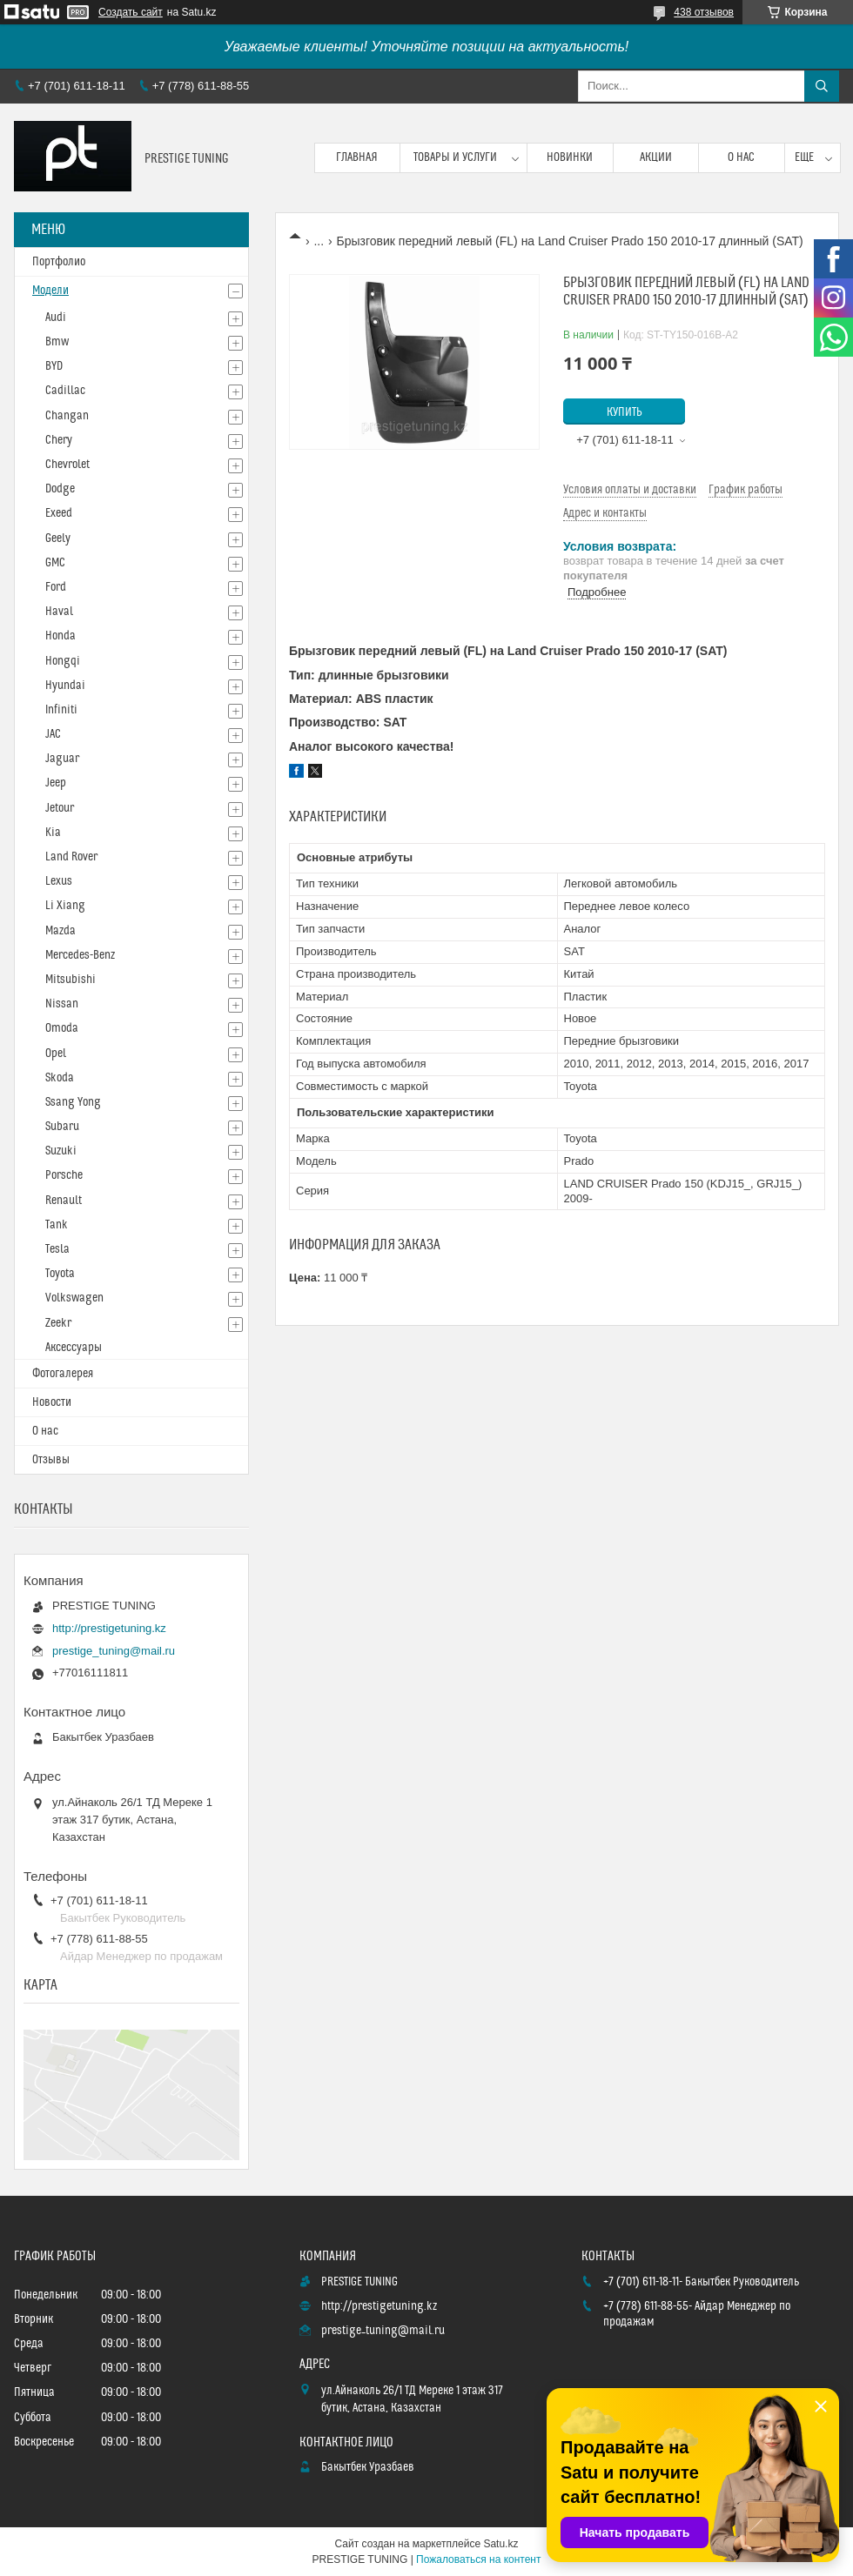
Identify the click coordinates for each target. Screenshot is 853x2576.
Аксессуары (73, 1348)
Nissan (61, 1004)
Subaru (62, 1127)
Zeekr (58, 1323)
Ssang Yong (73, 1102)
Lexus (58, 881)
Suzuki (61, 1151)
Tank (56, 1225)
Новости (51, 1402)
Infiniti (61, 710)
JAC (53, 734)
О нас (741, 157)
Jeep (55, 783)
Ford (55, 587)
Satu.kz (500, 2544)
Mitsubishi (70, 980)
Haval (59, 612)
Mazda (60, 931)
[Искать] (821, 86)
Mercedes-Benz (80, 955)
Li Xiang (65, 906)
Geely (58, 538)
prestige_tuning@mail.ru (113, 1650)
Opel (55, 1054)
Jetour (59, 808)
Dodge (60, 489)
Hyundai (65, 686)
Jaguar (62, 759)
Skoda (59, 1078)
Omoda (61, 1028)
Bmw (57, 342)
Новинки (570, 157)
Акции (656, 157)
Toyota (60, 1274)
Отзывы (51, 1460)
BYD (54, 366)
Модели (50, 291)
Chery (58, 440)
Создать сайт (130, 12)
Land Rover (71, 857)
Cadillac (65, 391)
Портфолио (58, 262)
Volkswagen (74, 1298)
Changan (67, 416)
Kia (53, 833)
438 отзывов (704, 12)
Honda (60, 636)
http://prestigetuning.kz (109, 1628)
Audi (55, 318)
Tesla (57, 1249)
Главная (357, 157)
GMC (55, 563)
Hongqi (62, 661)
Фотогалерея (62, 1374)
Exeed (58, 513)
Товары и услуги (455, 157)
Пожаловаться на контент (478, 2559)
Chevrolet (67, 465)
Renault (63, 1201)
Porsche (64, 1175)
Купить (624, 412)
